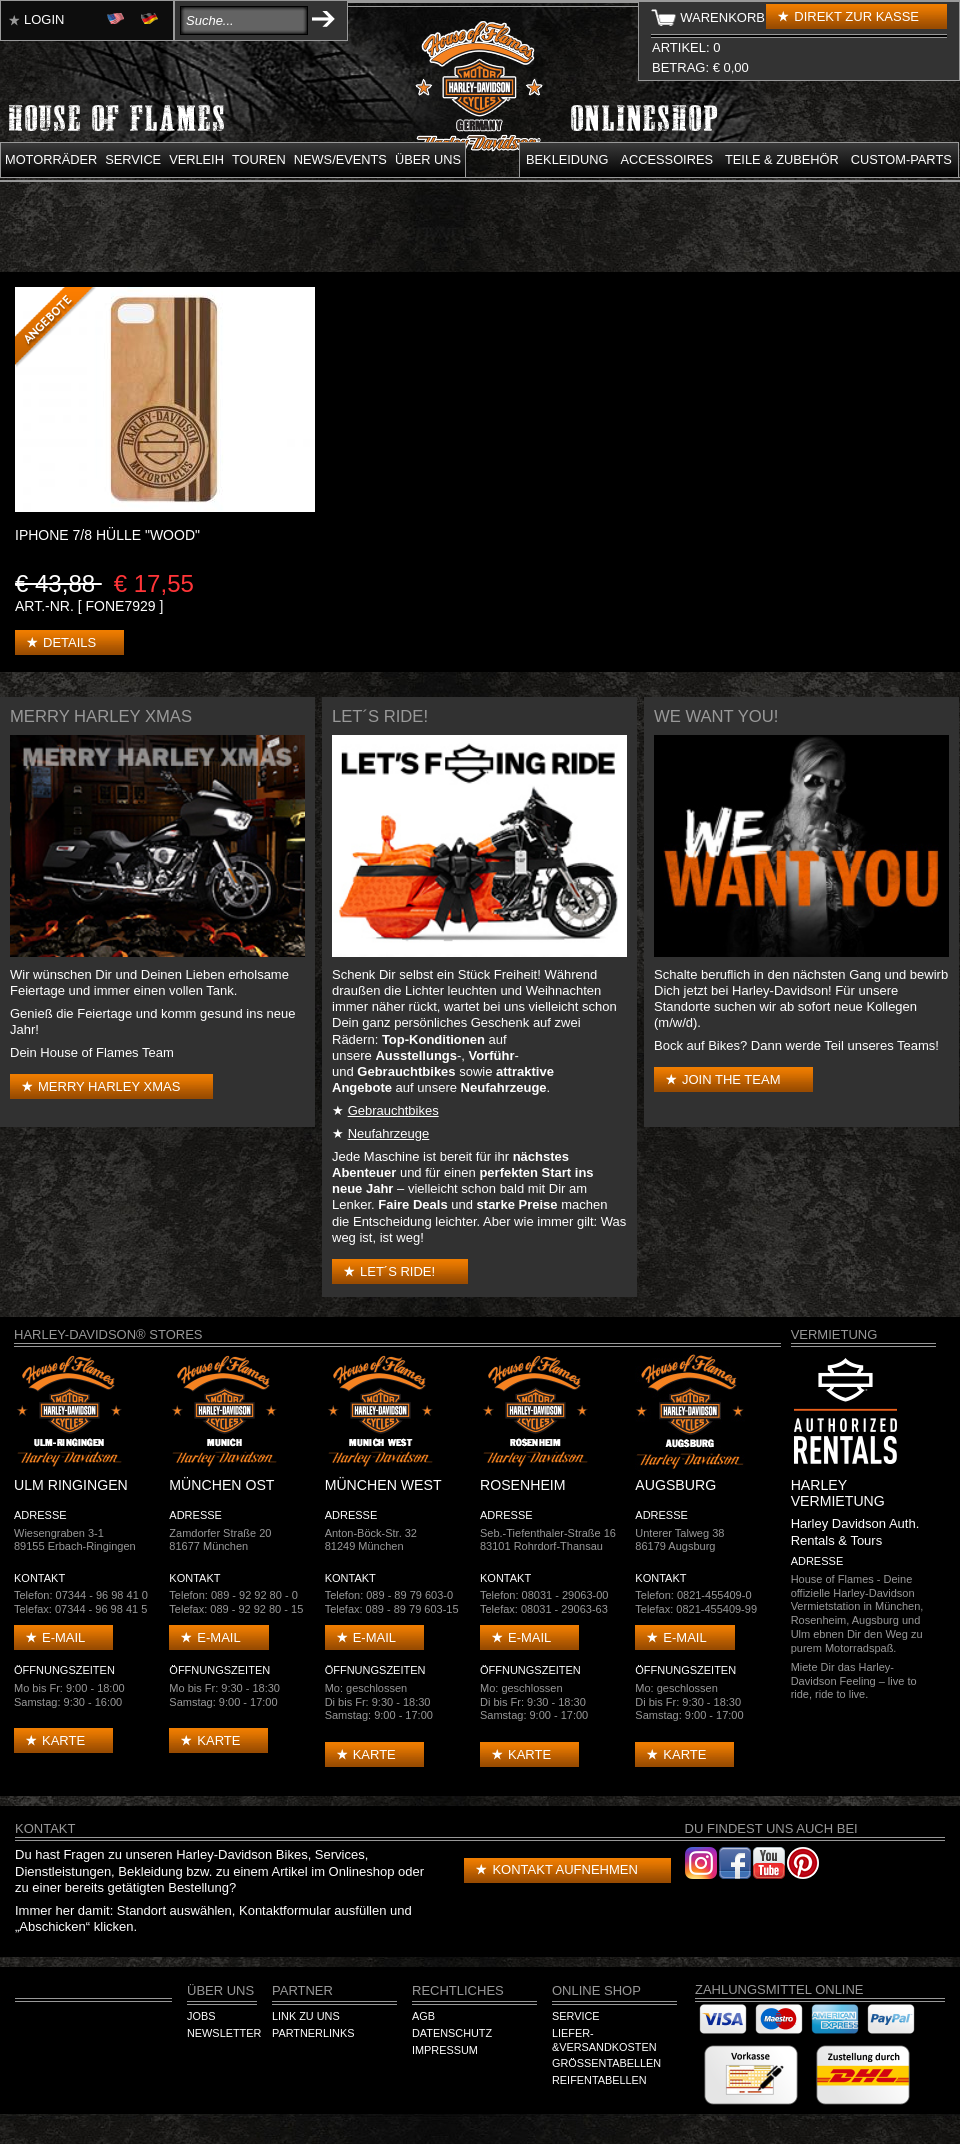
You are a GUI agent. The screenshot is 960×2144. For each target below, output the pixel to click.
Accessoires (667, 159)
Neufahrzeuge (389, 1133)
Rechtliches (458, 1990)
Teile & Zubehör (782, 159)
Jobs (201, 2016)
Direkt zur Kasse (856, 16)
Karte (63, 1740)
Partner (302, 1990)
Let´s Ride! (397, 1271)
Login (44, 19)
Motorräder (51, 159)
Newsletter (224, 2033)
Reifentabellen (599, 2080)
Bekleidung (567, 159)
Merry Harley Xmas (109, 1086)
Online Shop (596, 1990)
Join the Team (731, 1079)
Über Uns (220, 1990)
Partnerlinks (313, 2033)
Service (133, 159)
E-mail (63, 1637)
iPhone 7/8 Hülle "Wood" (107, 535)
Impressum (445, 2050)
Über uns (428, 159)
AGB (423, 2016)
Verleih (196, 159)
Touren (259, 159)
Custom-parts (901, 159)
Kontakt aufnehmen (564, 1869)
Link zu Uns (306, 2016)
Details (69, 642)
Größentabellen (606, 2063)
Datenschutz (452, 2033)
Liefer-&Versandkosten (604, 2040)
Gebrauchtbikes (393, 1110)
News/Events (340, 159)
